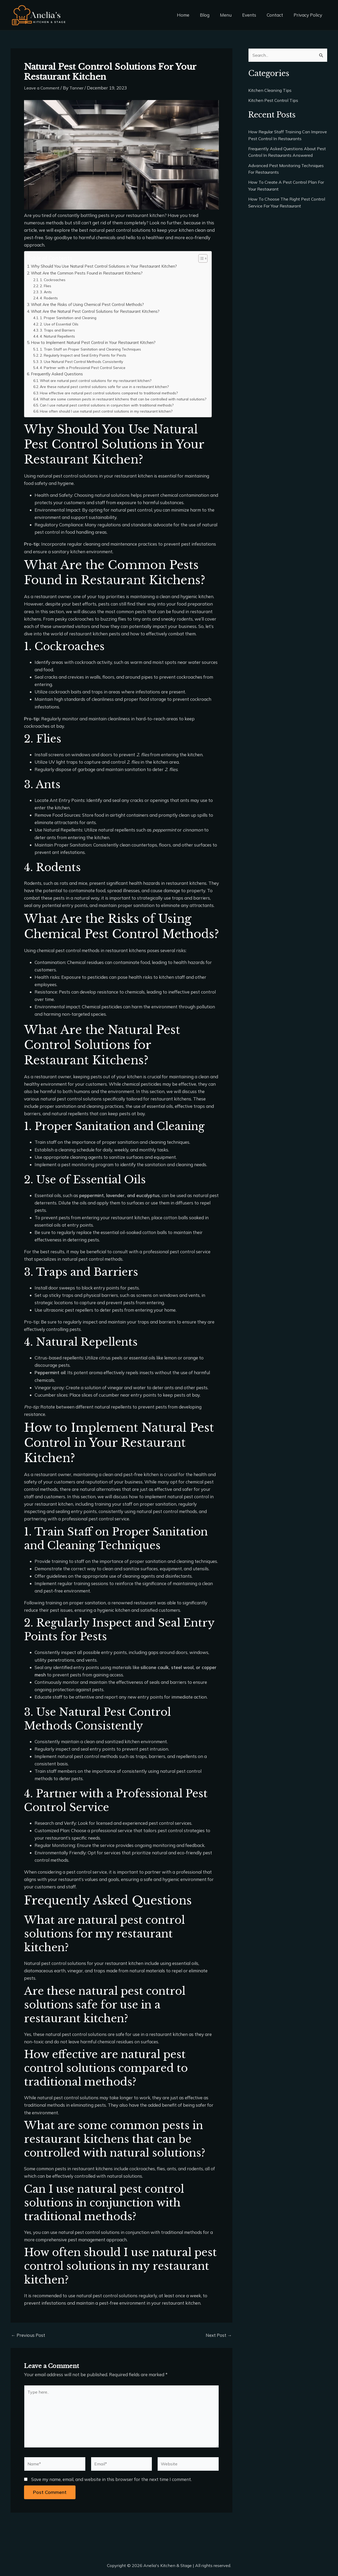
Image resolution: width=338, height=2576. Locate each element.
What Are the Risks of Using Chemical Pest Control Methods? (91, 304)
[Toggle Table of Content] (207, 258)
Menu (231, 15)
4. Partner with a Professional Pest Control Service (85, 367)
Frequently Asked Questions (58, 373)
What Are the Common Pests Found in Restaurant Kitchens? (90, 273)
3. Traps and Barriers (59, 330)
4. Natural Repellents (58, 336)
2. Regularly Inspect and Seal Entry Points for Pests (85, 355)
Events (253, 15)
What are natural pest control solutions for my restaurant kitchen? (99, 380)
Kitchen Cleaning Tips (270, 90)
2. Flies (46, 285)
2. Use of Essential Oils (60, 324)
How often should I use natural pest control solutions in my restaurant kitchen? (110, 417)
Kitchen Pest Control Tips (274, 100)
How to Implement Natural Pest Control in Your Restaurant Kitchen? (97, 342)
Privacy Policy (308, 15)
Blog (212, 15)
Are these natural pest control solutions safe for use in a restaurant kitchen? (107, 386)
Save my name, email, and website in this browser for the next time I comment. (111, 2490)
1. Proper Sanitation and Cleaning (70, 317)
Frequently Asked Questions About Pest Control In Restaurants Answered (284, 155)
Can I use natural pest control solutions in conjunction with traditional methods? (111, 411)
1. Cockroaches (53, 279)
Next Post (219, 2341)
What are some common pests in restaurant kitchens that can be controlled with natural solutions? (119, 402)
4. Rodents (49, 297)
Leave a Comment (42, 88)
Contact (277, 15)
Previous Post (28, 2341)
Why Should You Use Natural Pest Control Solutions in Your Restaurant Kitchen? (109, 266)
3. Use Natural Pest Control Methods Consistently (84, 361)
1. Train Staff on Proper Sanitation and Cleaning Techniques (93, 349)
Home (192, 15)
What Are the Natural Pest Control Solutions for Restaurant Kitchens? (99, 311)
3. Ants (46, 291)
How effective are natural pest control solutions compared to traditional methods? (114, 392)
